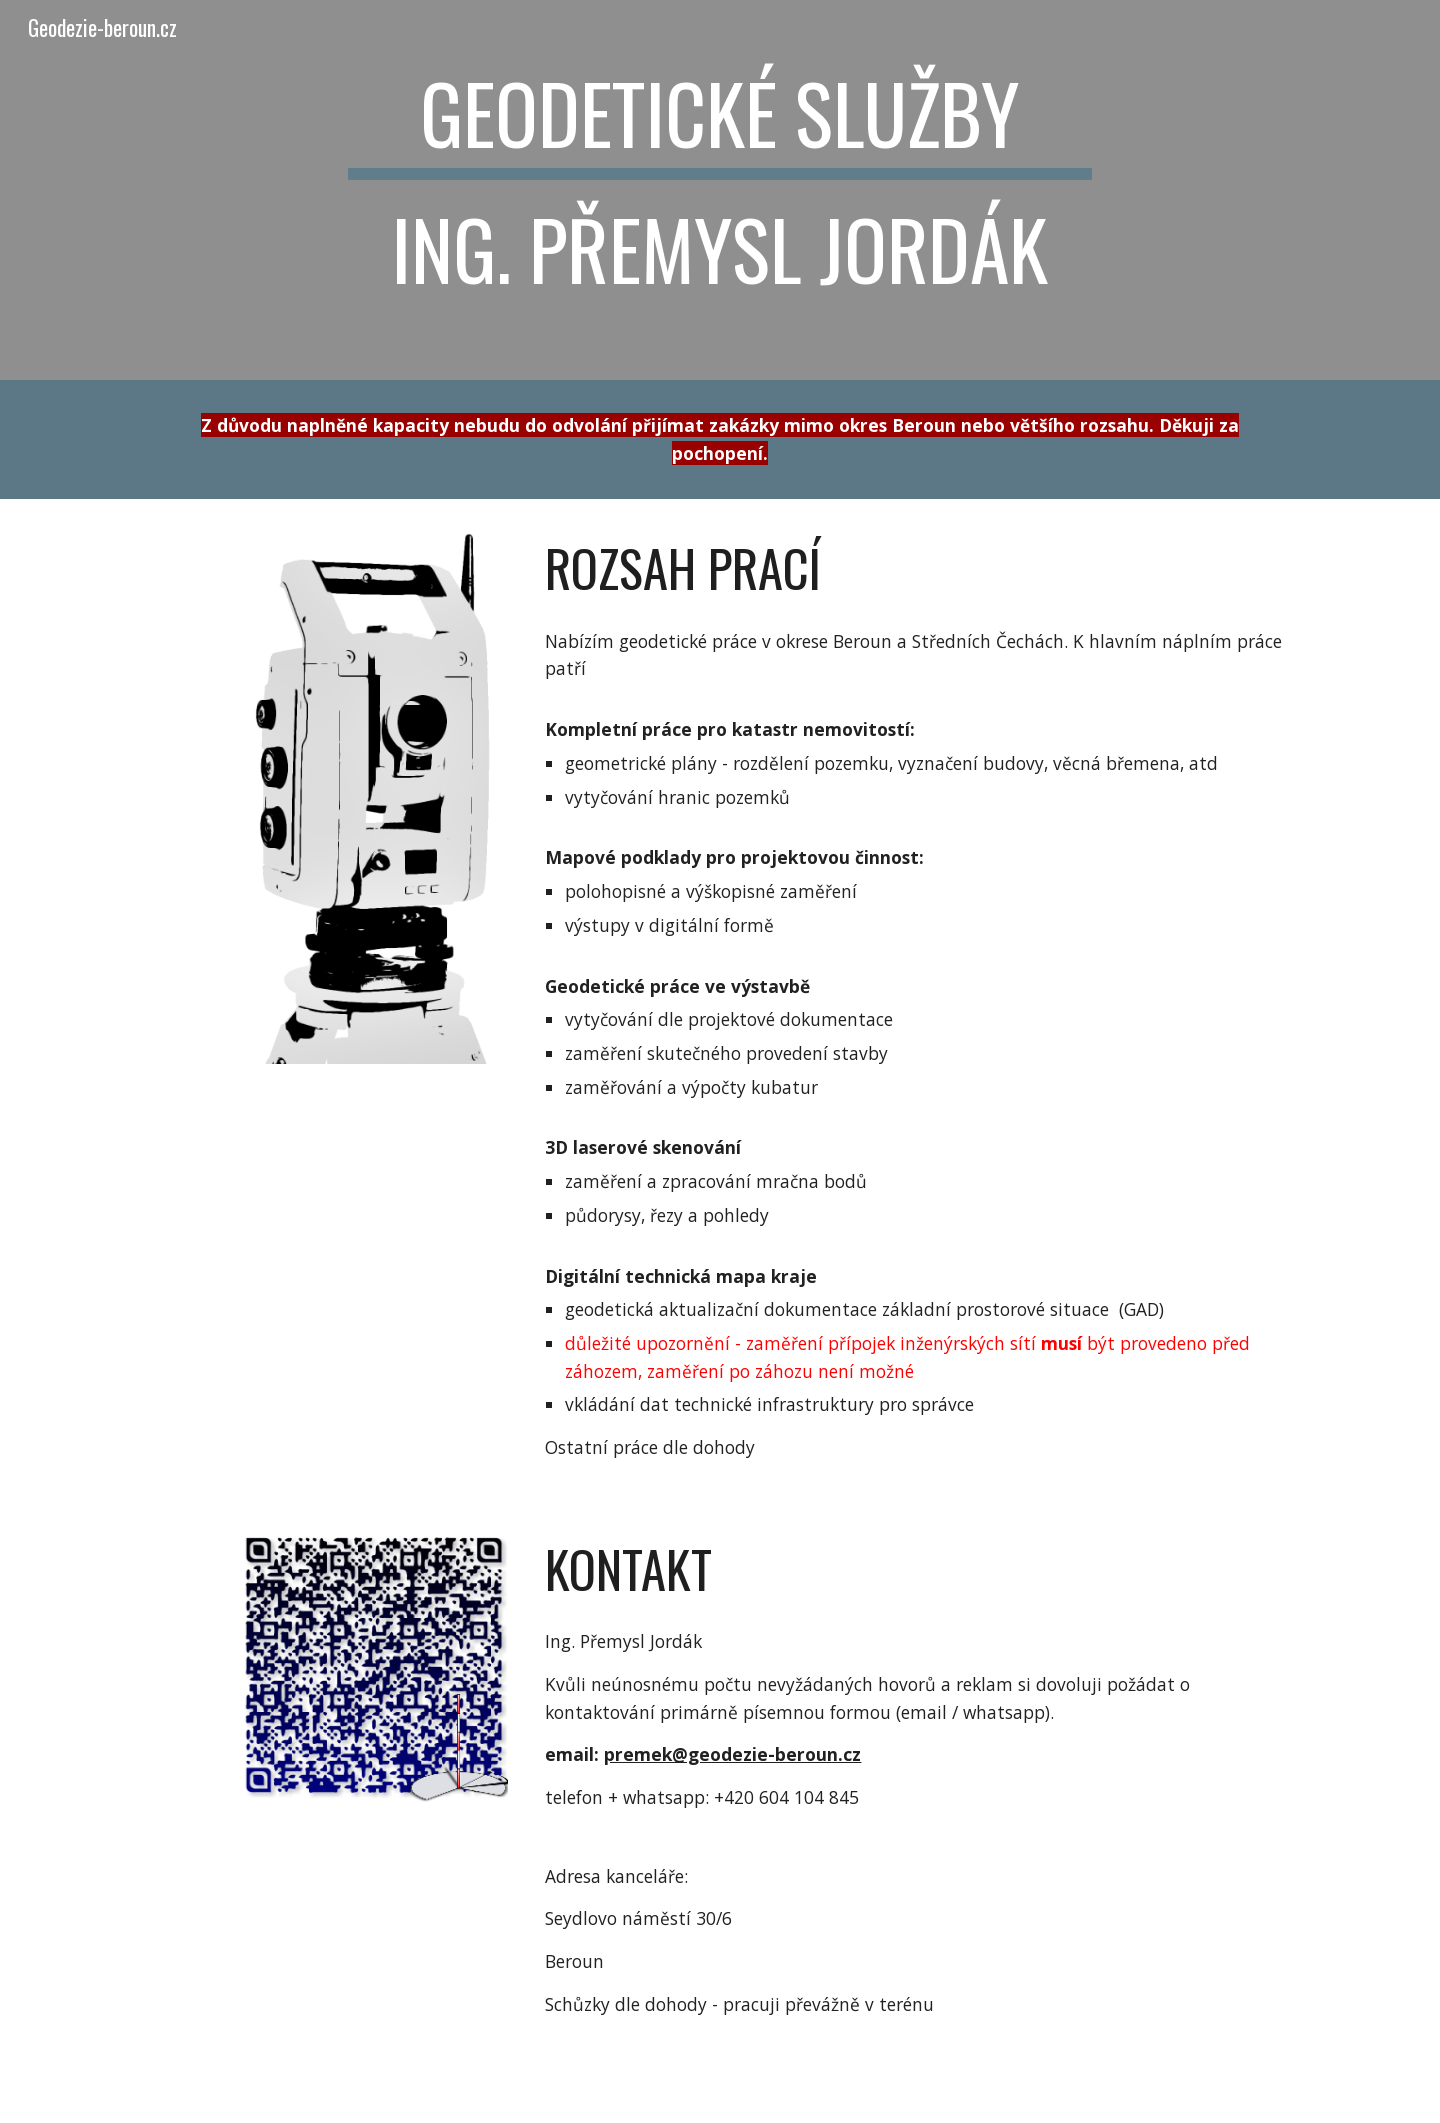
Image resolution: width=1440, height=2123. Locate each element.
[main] (720, 190)
